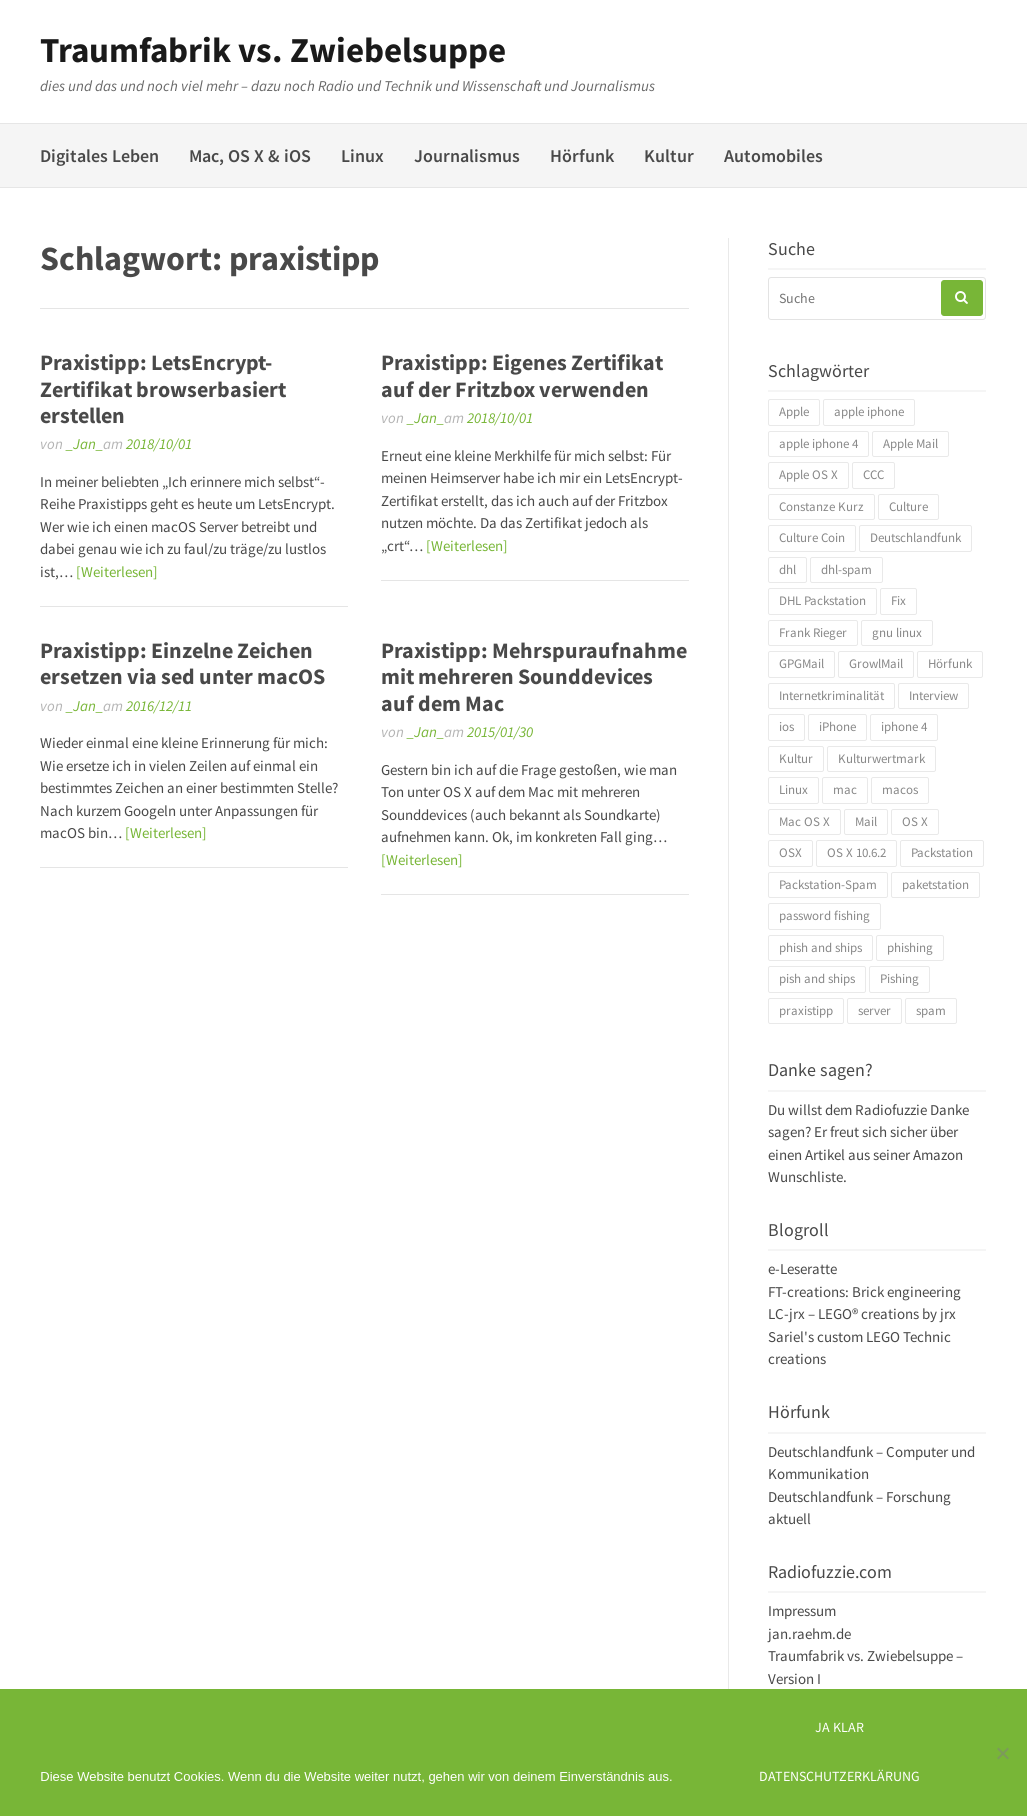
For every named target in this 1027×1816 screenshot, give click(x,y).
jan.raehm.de (809, 1633)
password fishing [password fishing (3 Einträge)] (824, 915)
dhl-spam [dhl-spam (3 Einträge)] (846, 569)
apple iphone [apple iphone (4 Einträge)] (869, 411)
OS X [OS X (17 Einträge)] (915, 821)
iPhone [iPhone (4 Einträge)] (837, 726)
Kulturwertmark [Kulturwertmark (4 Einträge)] (881, 758)
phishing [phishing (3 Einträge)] (910, 947)
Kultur (669, 155)
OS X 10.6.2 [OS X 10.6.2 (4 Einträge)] (856, 852)
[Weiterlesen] (117, 571)
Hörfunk (582, 155)
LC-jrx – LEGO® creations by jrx (862, 1313)
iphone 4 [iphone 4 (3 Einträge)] (904, 726)
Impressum (802, 1610)
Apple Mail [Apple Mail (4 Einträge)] (910, 443)
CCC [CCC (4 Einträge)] (873, 474)
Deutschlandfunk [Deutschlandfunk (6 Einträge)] (915, 537)
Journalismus (467, 155)
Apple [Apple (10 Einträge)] (794, 411)
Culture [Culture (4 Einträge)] (908, 506)
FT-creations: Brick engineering (864, 1291)
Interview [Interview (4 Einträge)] (933, 695)
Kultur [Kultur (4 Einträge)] (796, 758)
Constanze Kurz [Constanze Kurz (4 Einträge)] (821, 506)
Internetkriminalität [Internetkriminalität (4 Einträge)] (831, 695)
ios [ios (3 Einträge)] (786, 726)
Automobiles (773, 155)
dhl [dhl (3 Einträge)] (787, 569)
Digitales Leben (99, 155)
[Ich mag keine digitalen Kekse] (1002, 1753)
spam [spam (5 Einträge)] (931, 1010)
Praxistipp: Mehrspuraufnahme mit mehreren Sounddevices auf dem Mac (534, 676)
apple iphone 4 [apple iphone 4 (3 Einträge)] (818, 443)
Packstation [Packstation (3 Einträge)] (942, 852)
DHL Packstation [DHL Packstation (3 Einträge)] (822, 600)
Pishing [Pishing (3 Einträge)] (899, 978)
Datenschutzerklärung (839, 1776)
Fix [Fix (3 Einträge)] (898, 600)
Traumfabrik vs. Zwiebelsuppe (273, 50)
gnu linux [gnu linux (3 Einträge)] (897, 632)
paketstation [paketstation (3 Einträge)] (935, 884)
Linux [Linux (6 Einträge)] (793, 789)
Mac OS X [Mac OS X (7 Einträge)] (804, 821)
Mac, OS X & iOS (250, 155)
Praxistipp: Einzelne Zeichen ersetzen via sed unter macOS (182, 663)
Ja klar (839, 1727)
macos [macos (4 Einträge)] (900, 789)
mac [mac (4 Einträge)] (845, 789)
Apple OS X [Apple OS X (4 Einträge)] (808, 474)
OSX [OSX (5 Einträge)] (790, 852)
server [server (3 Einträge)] (874, 1010)
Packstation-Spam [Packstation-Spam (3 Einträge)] (828, 884)
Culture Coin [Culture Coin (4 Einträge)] (812, 537)
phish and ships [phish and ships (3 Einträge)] (820, 947)
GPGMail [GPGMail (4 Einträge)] (801, 663)
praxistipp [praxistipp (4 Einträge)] (806, 1010)
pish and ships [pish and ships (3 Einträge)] (817, 978)
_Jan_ (84, 443)
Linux (362, 155)
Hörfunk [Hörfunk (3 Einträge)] (950, 663)
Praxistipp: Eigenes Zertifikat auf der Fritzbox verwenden (522, 375)
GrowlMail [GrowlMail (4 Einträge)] (876, 663)
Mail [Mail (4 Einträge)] (866, 821)
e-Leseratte (802, 1268)
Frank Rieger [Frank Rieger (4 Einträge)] (813, 632)
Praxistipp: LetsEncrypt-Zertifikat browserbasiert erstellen (163, 388)
